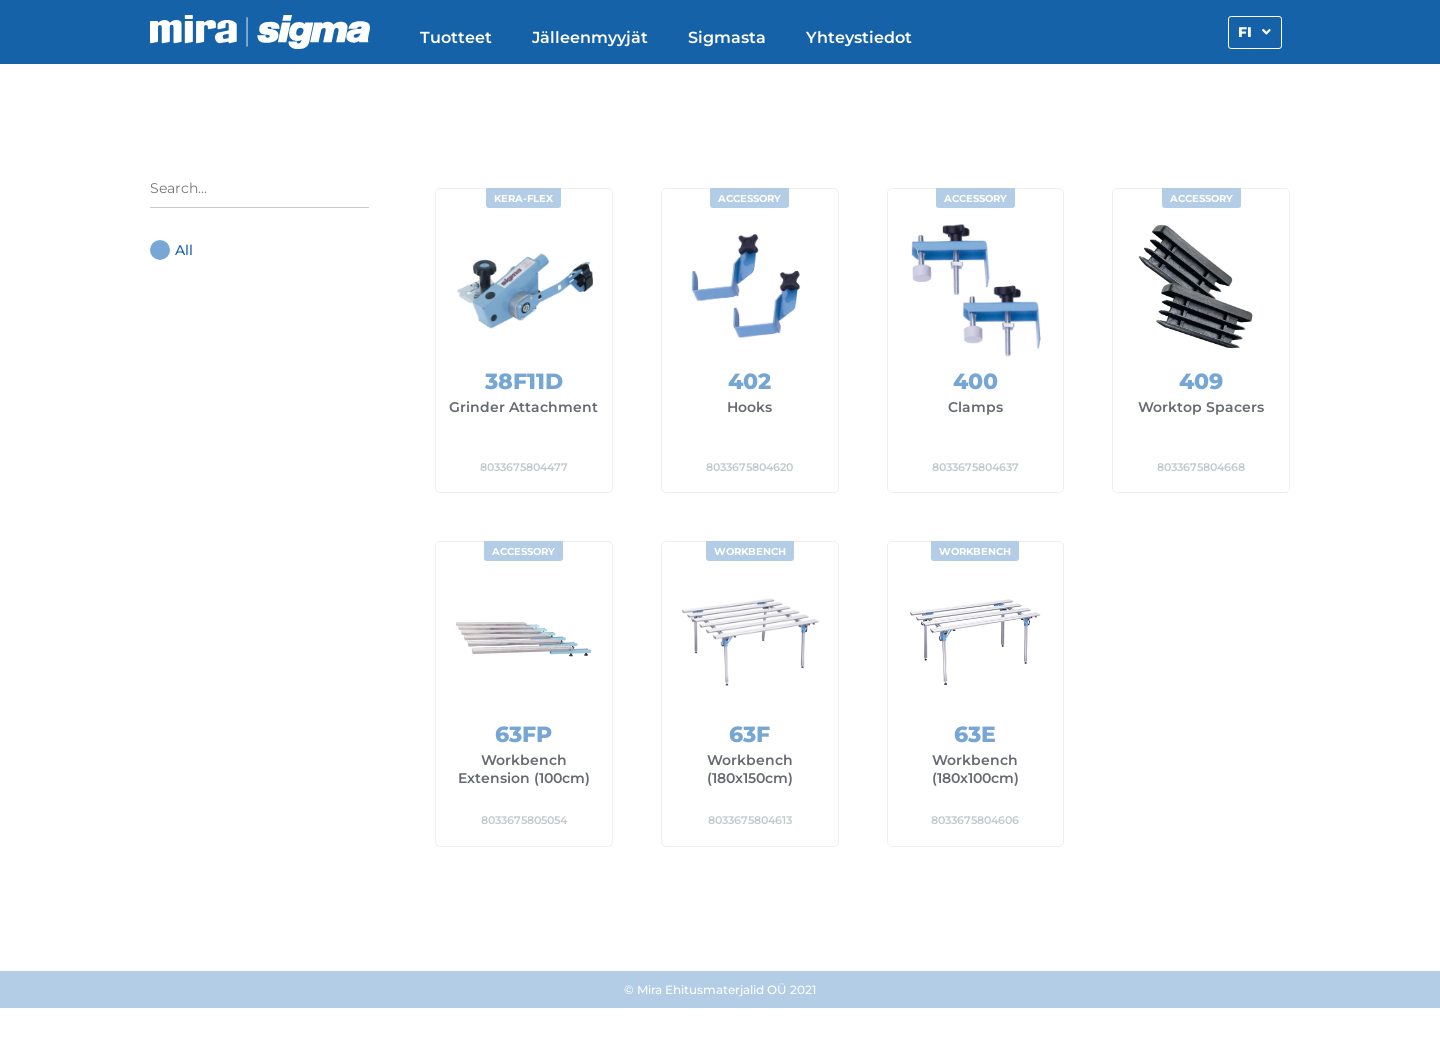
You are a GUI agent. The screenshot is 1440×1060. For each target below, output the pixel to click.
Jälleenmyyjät (590, 37)
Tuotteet (456, 37)
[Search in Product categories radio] (259, 193)
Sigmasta (727, 37)
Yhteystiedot (859, 37)
